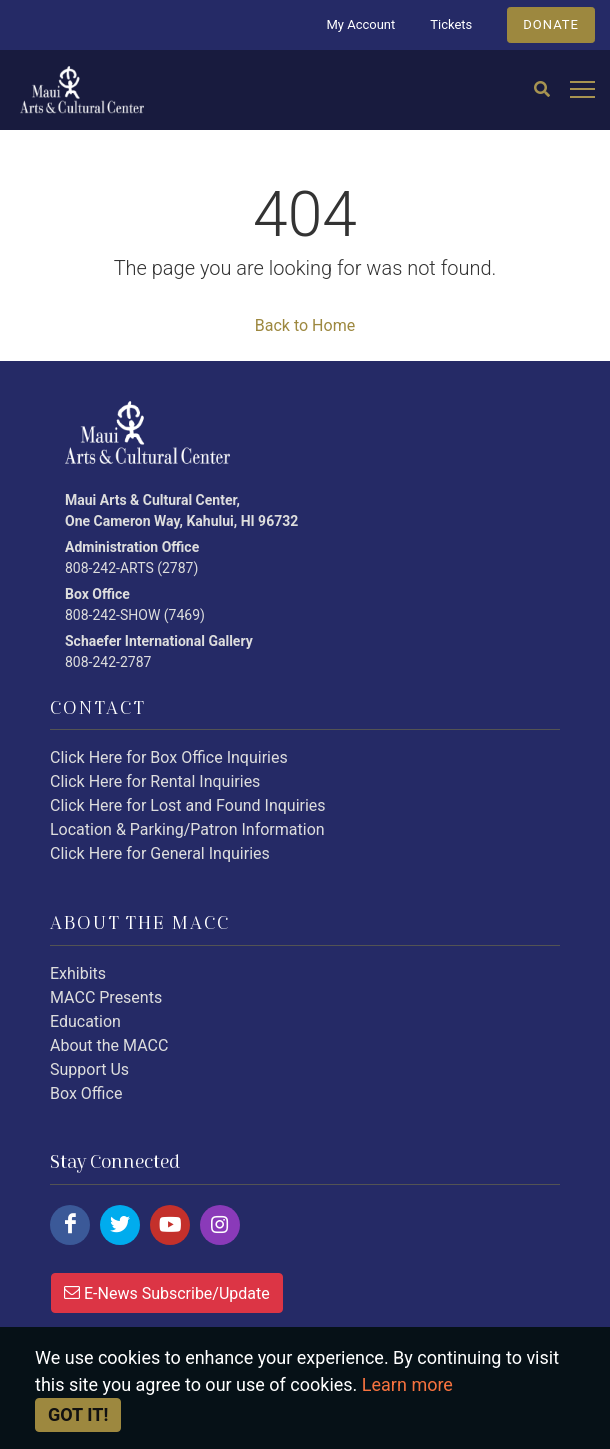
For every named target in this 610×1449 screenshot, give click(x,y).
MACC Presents (106, 997)
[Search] (542, 90)
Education (85, 1021)
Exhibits (78, 973)
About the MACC (109, 1045)
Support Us (89, 1069)
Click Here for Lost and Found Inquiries (188, 805)
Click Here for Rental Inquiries (155, 781)
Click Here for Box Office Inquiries (169, 757)
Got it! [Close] (78, 1414)
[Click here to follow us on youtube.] (170, 1225)
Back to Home (305, 325)
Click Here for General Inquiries (160, 853)
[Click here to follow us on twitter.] (120, 1225)
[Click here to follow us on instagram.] (220, 1225)
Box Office (86, 1093)
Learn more (407, 1384)
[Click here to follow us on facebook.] (70, 1225)
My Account (360, 24)
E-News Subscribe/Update (167, 1292)
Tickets (451, 24)
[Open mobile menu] (582, 90)
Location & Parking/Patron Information (187, 829)
